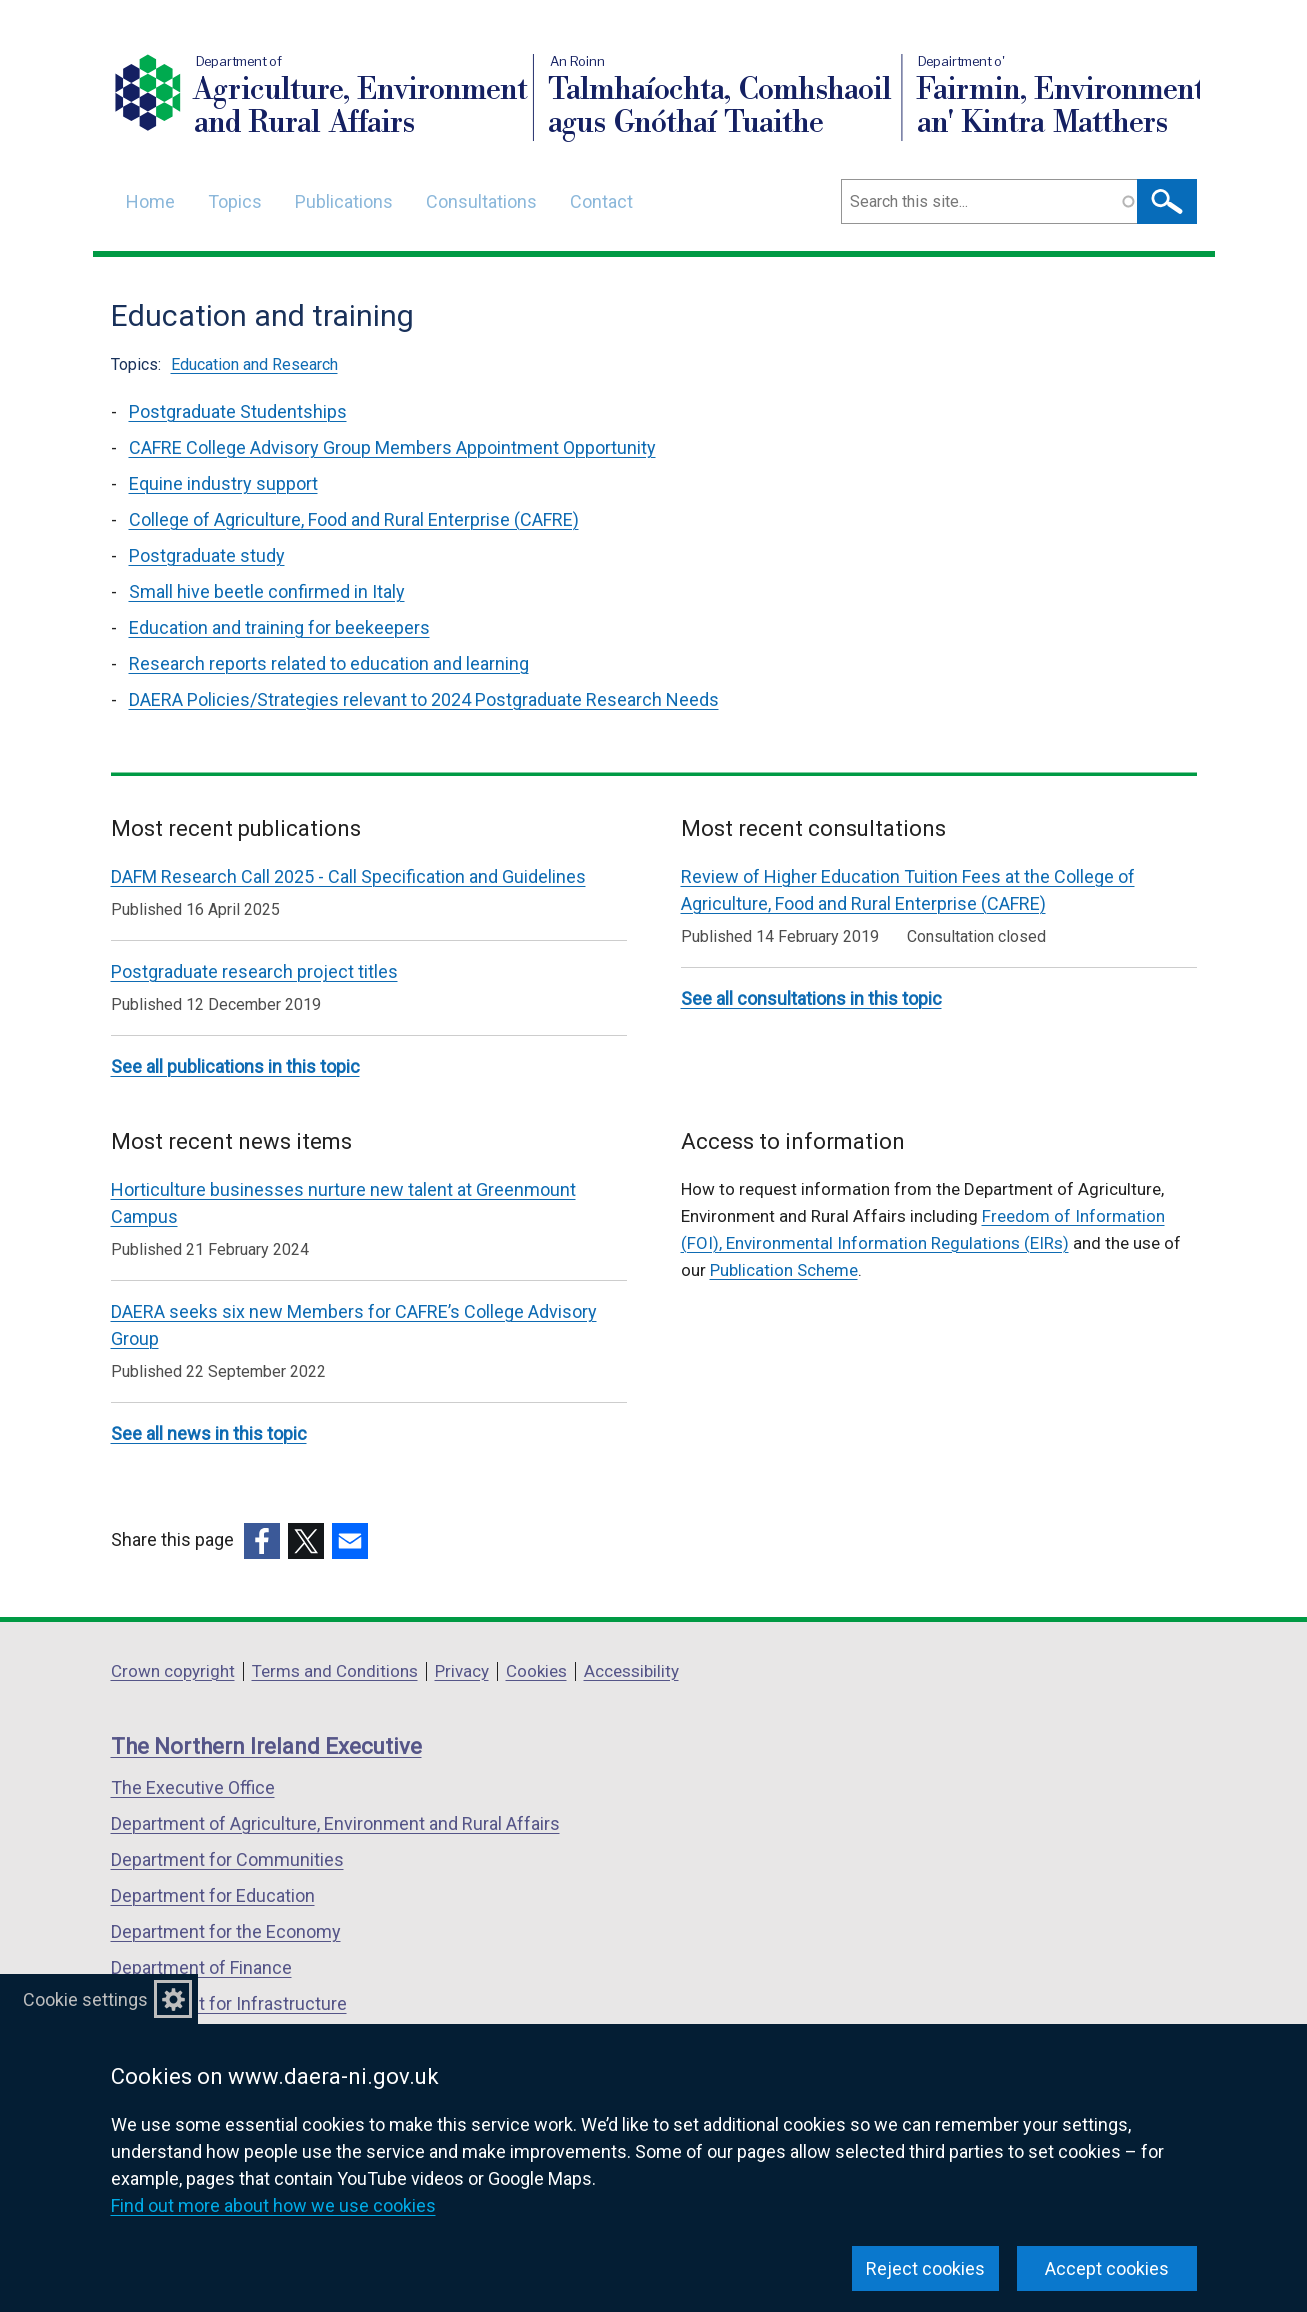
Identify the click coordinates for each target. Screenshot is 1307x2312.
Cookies (536, 1671)
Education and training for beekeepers (279, 627)
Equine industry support (223, 483)
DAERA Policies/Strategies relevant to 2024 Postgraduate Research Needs (424, 699)
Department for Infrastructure (229, 2003)
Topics (235, 201)
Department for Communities (227, 1859)
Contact (601, 201)
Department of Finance (201, 1967)
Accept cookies (1107, 2268)
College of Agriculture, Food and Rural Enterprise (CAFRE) (354, 519)
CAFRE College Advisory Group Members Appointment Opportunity (392, 447)
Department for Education (213, 1895)
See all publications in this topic (235, 1066)
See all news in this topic (209, 1433)
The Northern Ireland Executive (266, 1746)
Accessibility (631, 1671)
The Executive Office (193, 1787)
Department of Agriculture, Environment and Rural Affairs (335, 1823)
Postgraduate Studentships (238, 411)
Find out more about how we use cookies (273, 2205)
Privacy (462, 1671)
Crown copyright (173, 1671)
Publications (344, 201)
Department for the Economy (226, 1931)
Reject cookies (925, 2268)
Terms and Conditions (335, 1671)
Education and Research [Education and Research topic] (254, 364)
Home (150, 201)
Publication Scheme (784, 1270)
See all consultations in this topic (811, 998)
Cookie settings (85, 1999)
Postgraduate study (207, 555)
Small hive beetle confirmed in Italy (267, 591)
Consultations (481, 201)
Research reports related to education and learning (329, 663)
